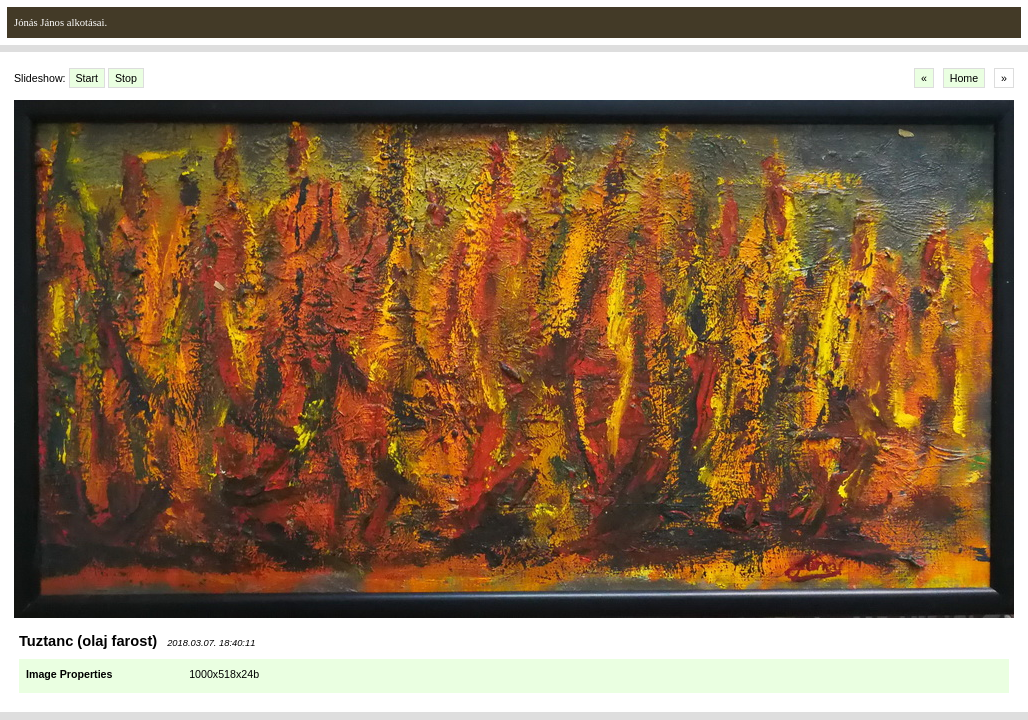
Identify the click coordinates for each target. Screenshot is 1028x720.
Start (87, 78)
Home (964, 78)
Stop (126, 78)
